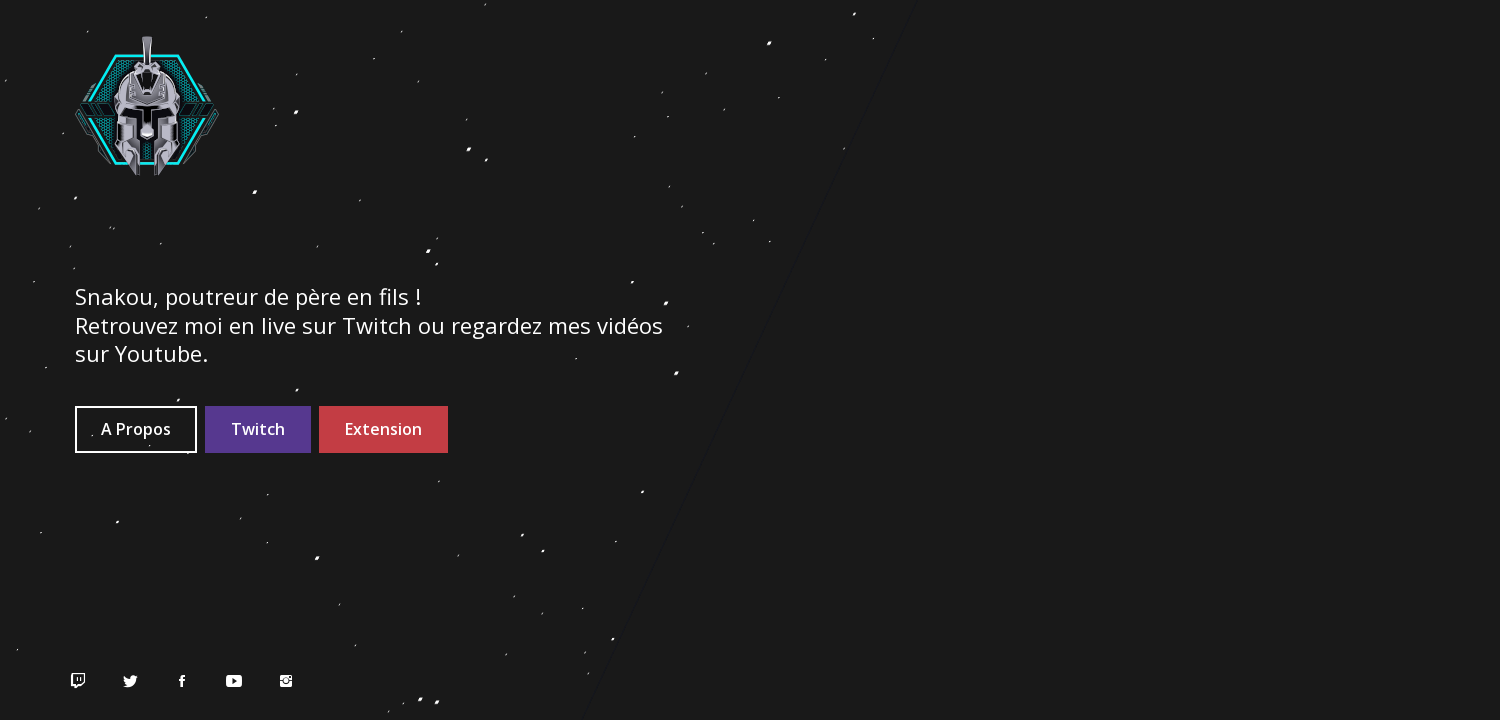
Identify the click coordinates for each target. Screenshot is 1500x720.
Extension (383, 429)
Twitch (258, 429)
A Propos (136, 429)
